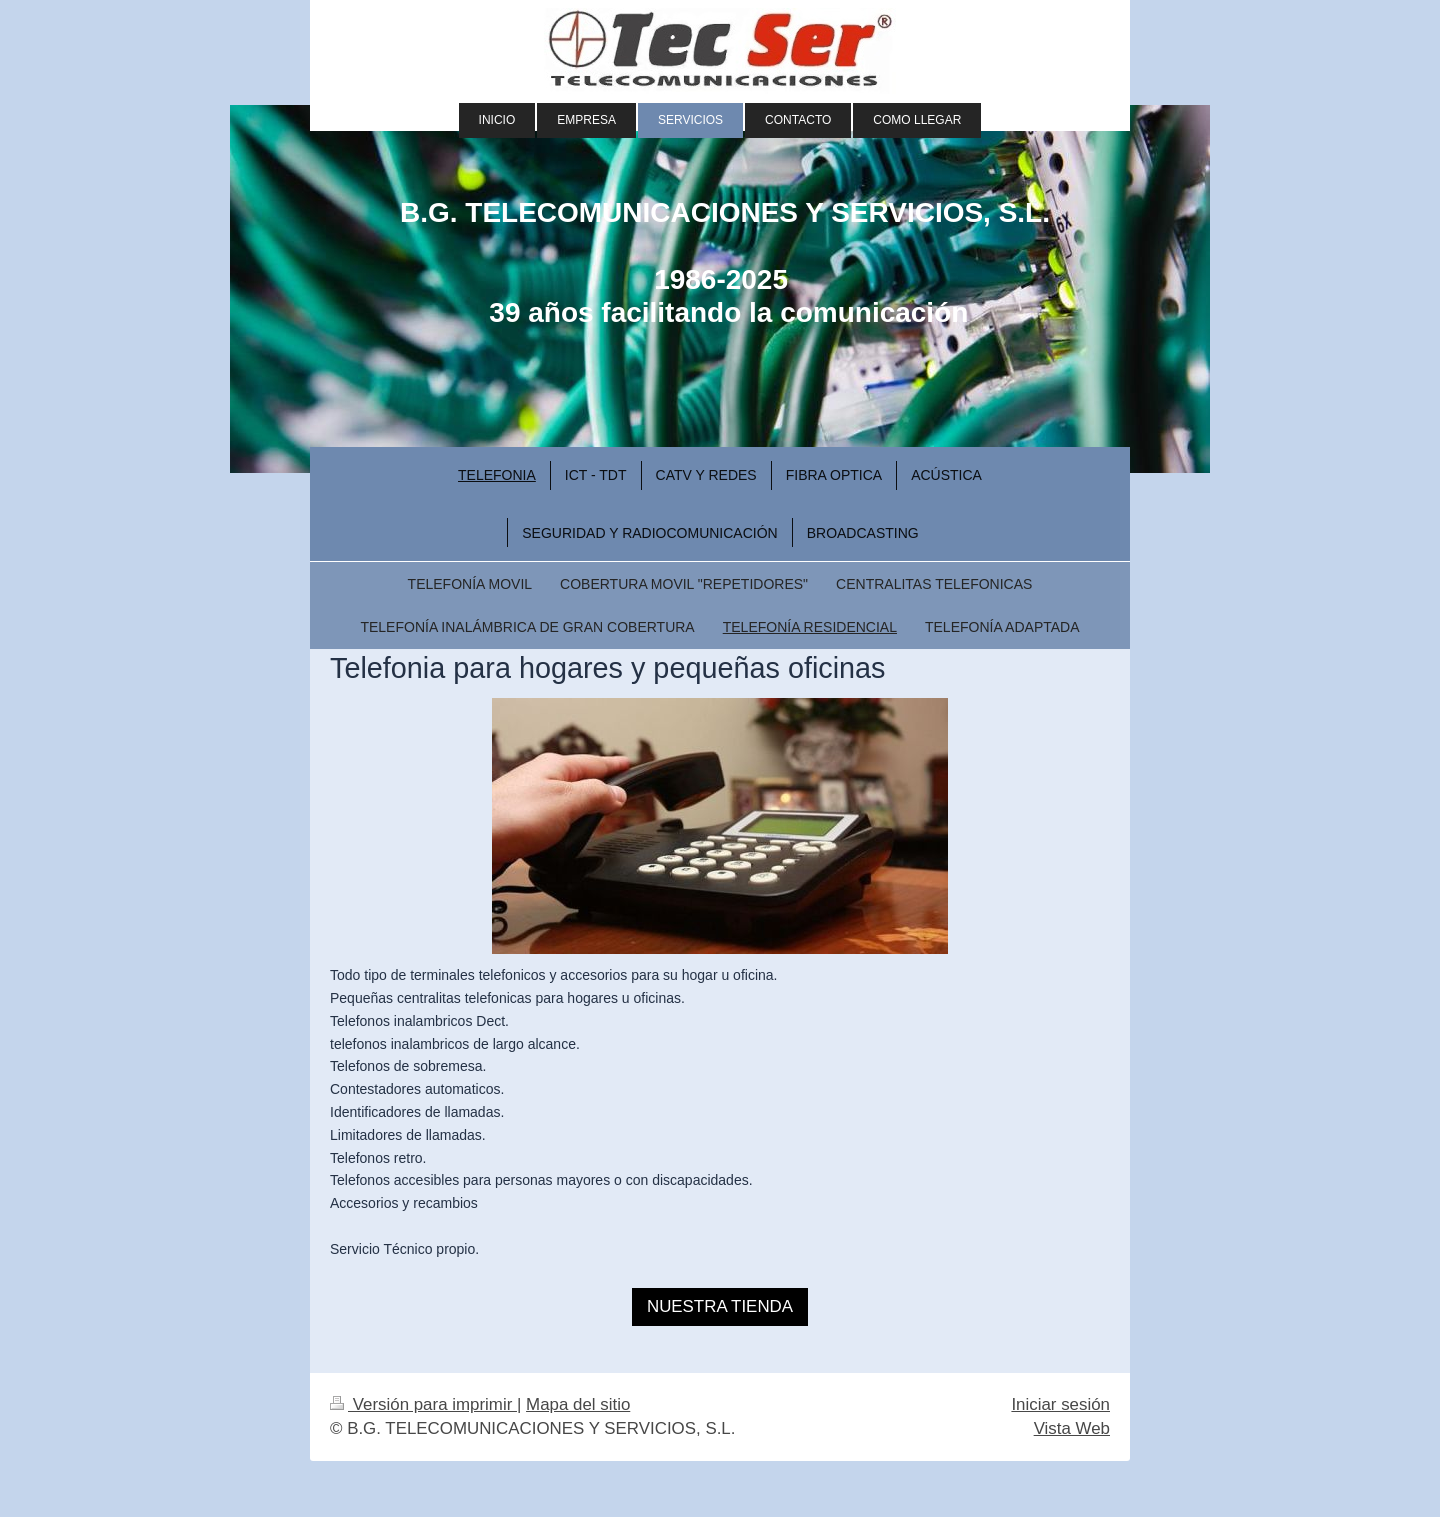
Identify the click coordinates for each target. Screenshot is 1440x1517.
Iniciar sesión (1060, 1404)
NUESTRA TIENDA (720, 1306)
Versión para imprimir (423, 1404)
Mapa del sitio (578, 1404)
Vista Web (1072, 1428)
